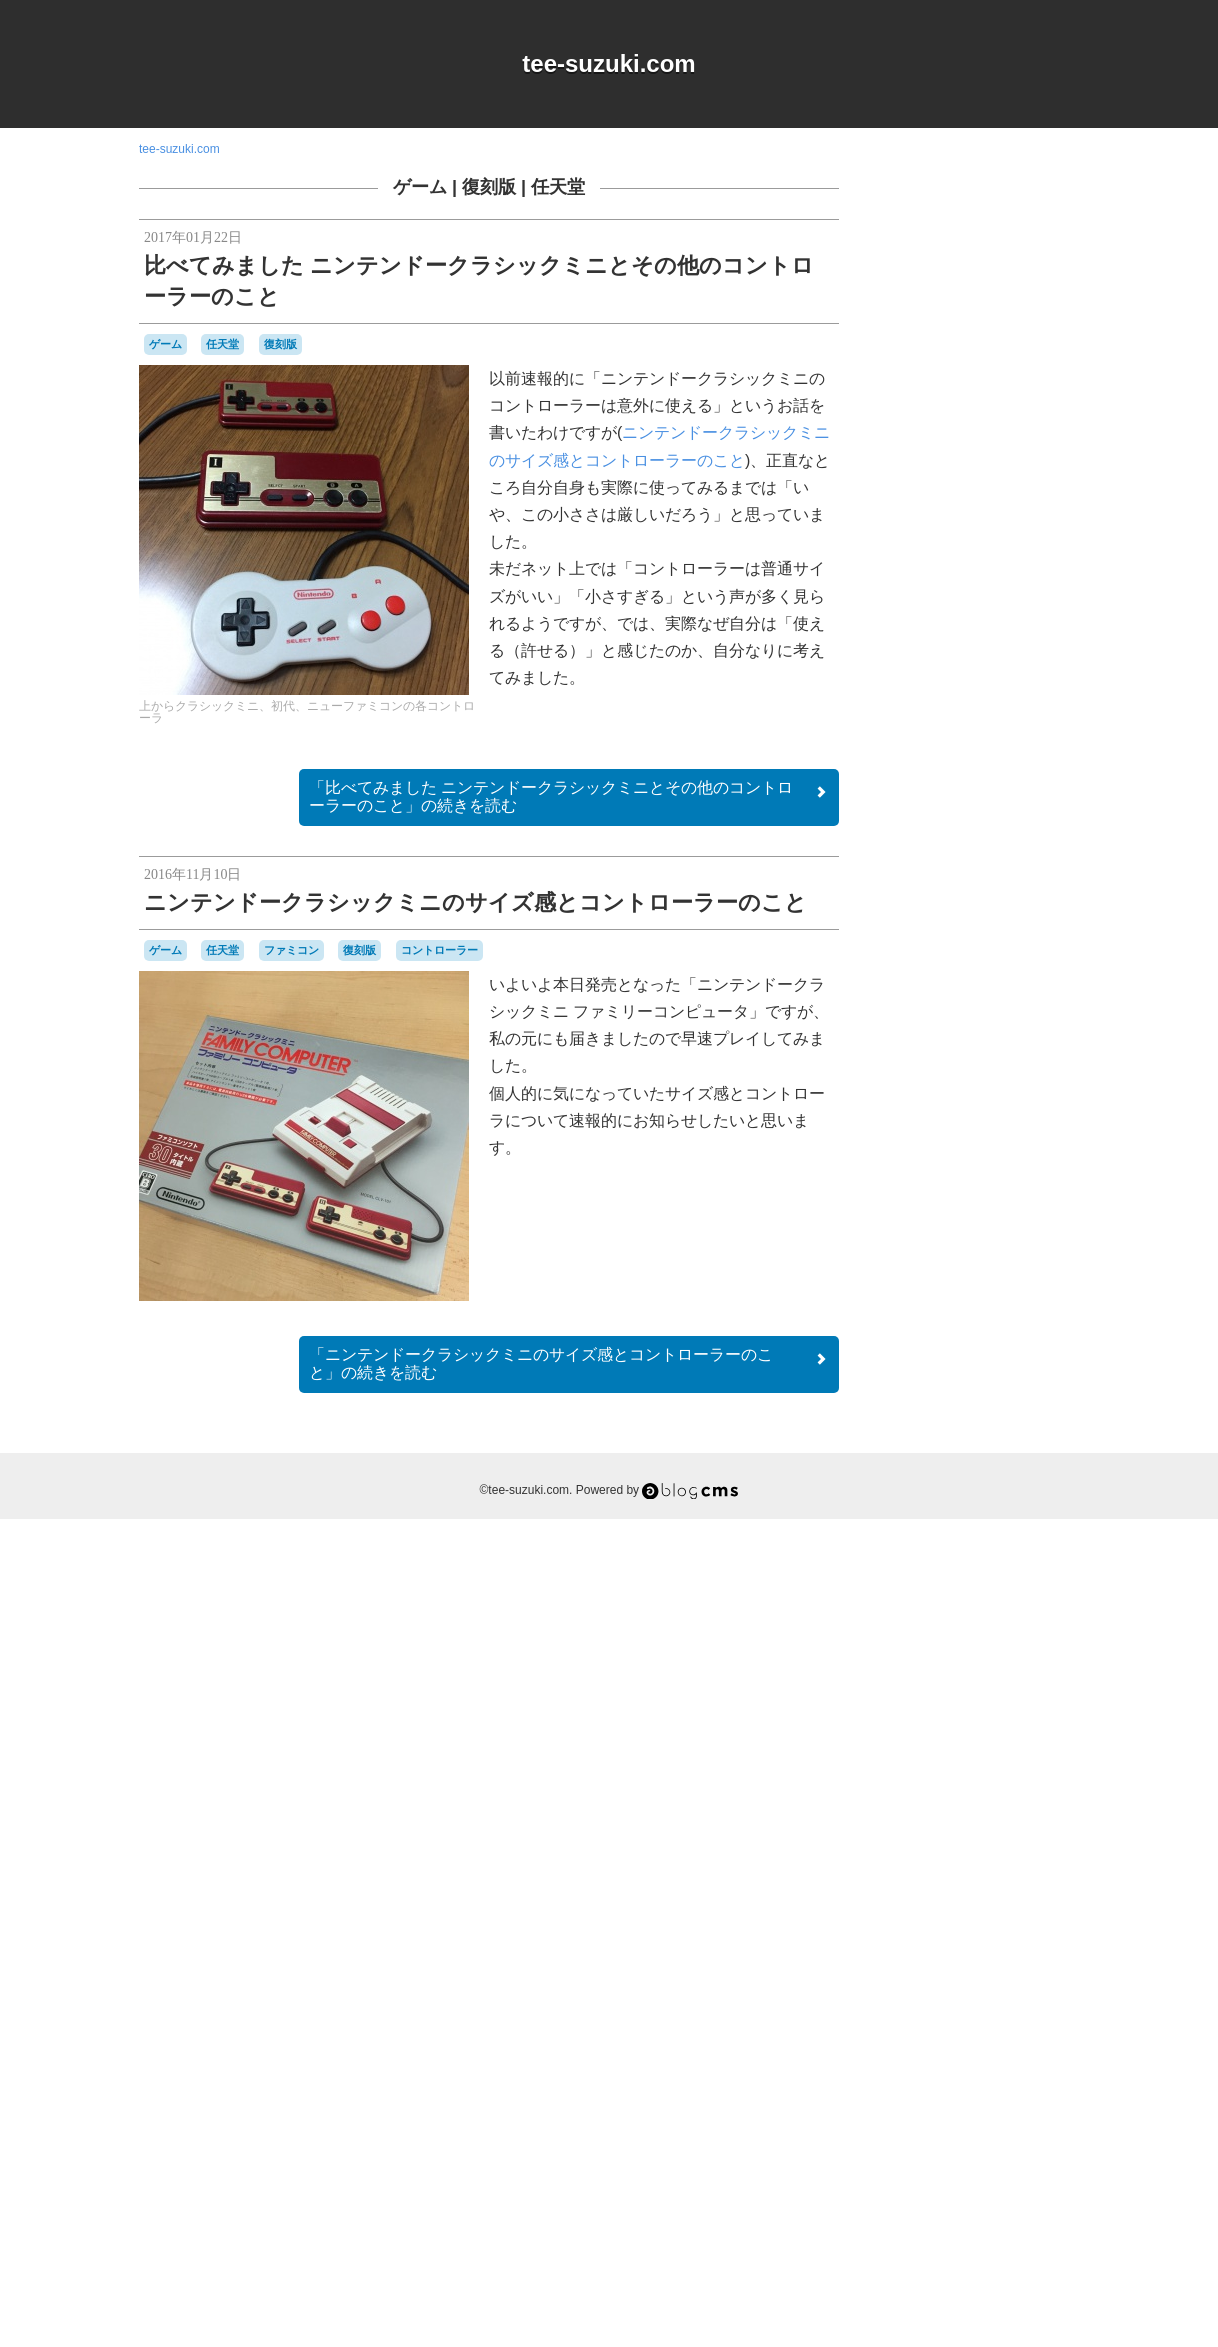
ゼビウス (1010, 1872)
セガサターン (945, 1872)
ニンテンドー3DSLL (1012, 1908)
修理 (905, 2072)
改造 (988, 2091)
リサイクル (998, 2036)
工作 (1034, 2072)
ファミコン (291, 950)
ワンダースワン (974, 2054)
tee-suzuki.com (608, 63)
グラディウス (957, 1705)
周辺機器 (990, 2074)
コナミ (1026, 1797)
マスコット (924, 2036)
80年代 (914, 1589)
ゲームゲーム (999, 1743)
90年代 (968, 1589)
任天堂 (558, 187)
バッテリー (935, 1963)
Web (1022, 1627)
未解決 (1057, 2092)
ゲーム (420, 187)
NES (1020, 1609)
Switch (986, 1628)
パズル (959, 1982)
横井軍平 (917, 2110)
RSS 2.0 (909, 2222)
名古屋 (943, 2074)
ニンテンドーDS (933, 1927)
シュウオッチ (1019, 1815)
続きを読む (569, 796)
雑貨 (1018, 2109)
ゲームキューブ (1029, 1724)
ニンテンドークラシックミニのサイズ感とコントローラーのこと (475, 902)
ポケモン (1053, 2019)
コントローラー (439, 950)
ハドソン (991, 1944)
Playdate (940, 1628)
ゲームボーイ (1011, 1759)
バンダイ (998, 1962)
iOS (959, 1609)
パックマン (1017, 1981)
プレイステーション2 (966, 2019)
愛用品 (945, 2090)
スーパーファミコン (995, 1853)
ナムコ (929, 1906)
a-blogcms (1035, 1589)
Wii (1049, 1628)
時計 (1020, 2091)
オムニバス (1020, 1646)
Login (970, 2222)
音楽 (1052, 2110)
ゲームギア (924, 1742)
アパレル (957, 1645)
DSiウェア (916, 1609)
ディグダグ (955, 1890)
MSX (988, 1608)
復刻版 (489, 187)
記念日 (973, 2109)
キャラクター (1005, 1664)
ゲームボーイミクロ (977, 1787)
